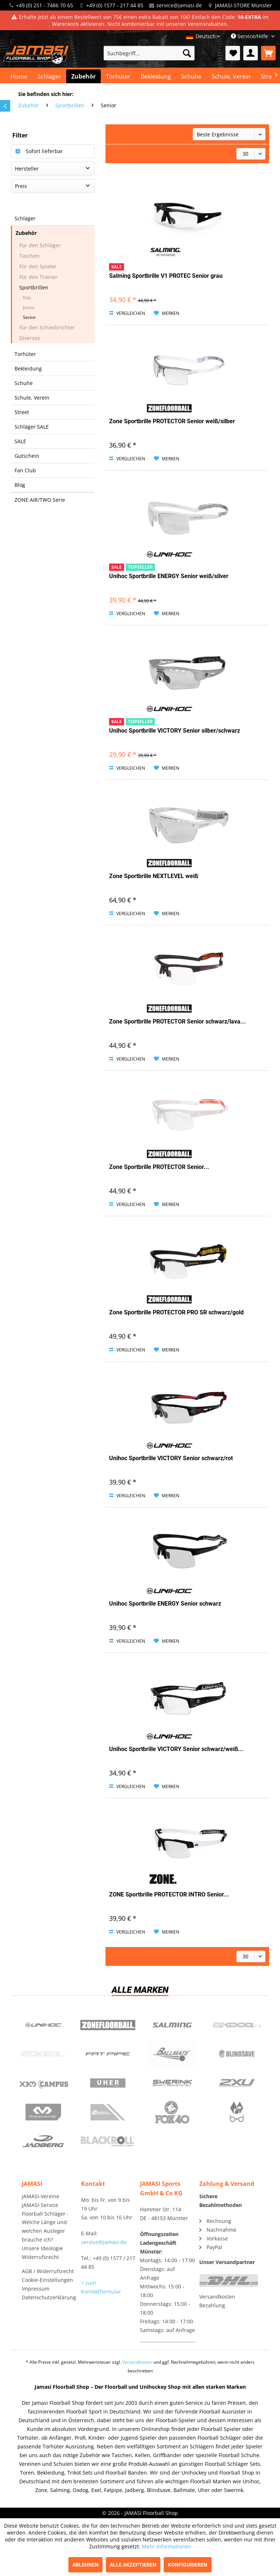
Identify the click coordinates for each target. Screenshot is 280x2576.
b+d (237, 2112)
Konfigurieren (187, 2565)
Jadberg (43, 2141)
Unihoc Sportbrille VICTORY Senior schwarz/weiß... (176, 1749)
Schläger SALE (32, 426)
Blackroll (108, 2141)
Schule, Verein (32, 397)
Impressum (35, 2288)
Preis (21, 186)
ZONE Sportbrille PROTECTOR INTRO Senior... (169, 1894)
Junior (29, 307)
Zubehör (26, 232)
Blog (20, 484)
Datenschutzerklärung (49, 2297)
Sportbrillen (33, 287)
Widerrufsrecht (40, 2257)
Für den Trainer (38, 276)
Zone (108, 2024)
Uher (108, 2083)
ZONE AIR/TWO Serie (40, 499)
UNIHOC (43, 2024)
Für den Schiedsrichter (47, 327)
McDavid (43, 2112)
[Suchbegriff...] (149, 53)
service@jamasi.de (179, 5)
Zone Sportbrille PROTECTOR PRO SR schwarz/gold (176, 1312)
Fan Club (25, 470)
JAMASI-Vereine (40, 2196)
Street (22, 412)
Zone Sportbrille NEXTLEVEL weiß (153, 876)
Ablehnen (85, 2565)
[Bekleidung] (156, 76)
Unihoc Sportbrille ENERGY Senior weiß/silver (168, 576)
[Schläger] (49, 76)
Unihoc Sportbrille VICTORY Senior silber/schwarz (174, 730)
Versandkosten (217, 2296)
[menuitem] (149, 53)
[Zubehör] (83, 76)
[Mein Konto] (250, 53)
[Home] (18, 76)
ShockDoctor (108, 2112)
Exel (43, 2053)
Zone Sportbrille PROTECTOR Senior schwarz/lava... (177, 1021)
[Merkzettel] (232, 53)
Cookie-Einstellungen (47, 2279)
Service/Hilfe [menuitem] (250, 36)
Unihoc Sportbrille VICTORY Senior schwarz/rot (171, 1458)
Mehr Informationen (166, 2546)
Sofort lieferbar (44, 151)
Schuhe (24, 383)
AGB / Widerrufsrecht (48, 2271)
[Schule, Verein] (231, 76)
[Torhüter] (118, 76)
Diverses (29, 337)
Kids (27, 298)
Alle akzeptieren (133, 2565)
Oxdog (237, 2024)
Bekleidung (28, 368)
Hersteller (27, 168)
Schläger (25, 218)
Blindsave (237, 2053)
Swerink (172, 2083)
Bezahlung (212, 2305)
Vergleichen (127, 313)
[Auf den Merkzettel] (166, 313)
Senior (29, 317)
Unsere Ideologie (42, 2248)
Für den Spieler (38, 266)
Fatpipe (108, 2053)
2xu (237, 2083)
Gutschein (27, 455)
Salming (172, 2024)
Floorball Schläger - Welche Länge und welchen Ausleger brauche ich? (45, 2226)
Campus (43, 2083)
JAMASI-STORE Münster (243, 5)
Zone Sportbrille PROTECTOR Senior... (159, 1166)
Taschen (29, 255)
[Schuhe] (191, 76)
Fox (172, 2112)
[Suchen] (187, 53)
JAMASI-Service (40, 2205)
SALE (20, 441)
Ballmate (172, 2053)
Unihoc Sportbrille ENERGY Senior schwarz (165, 1603)
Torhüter (25, 353)
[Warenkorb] (268, 53)
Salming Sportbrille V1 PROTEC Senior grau (166, 275)
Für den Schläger (40, 245)
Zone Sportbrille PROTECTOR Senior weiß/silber (172, 421)
